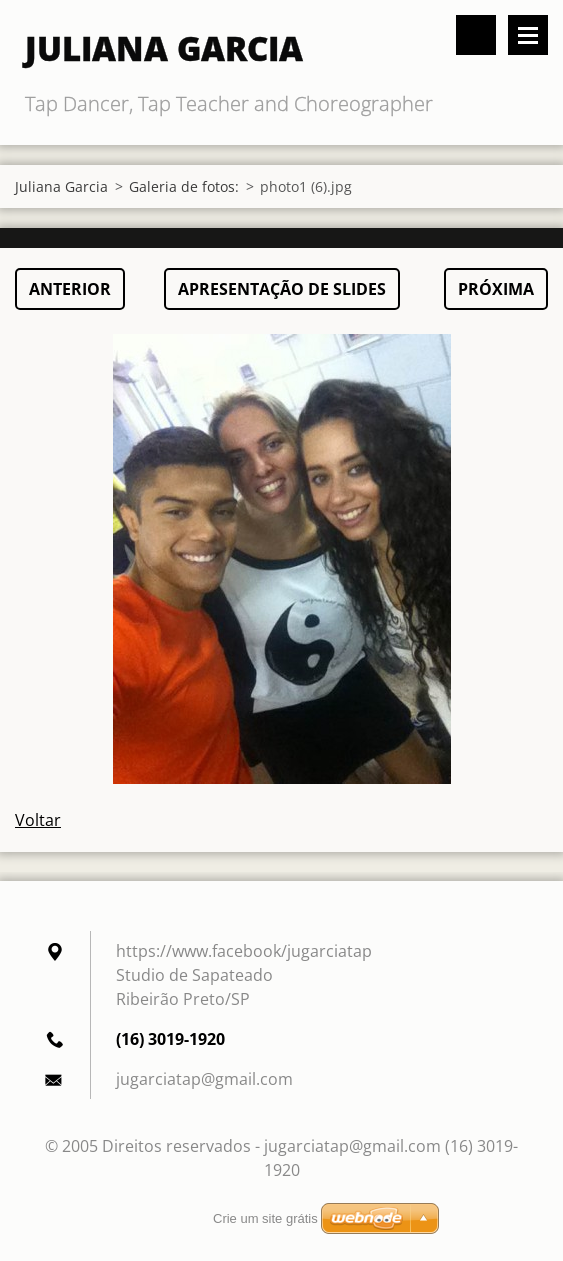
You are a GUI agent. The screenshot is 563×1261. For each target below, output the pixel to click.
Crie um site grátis (265, 1218)
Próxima (496, 289)
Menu (528, 35)
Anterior (70, 289)
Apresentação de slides (282, 289)
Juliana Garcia (61, 186)
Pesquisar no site (476, 35)
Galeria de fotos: (184, 186)
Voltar (38, 820)
